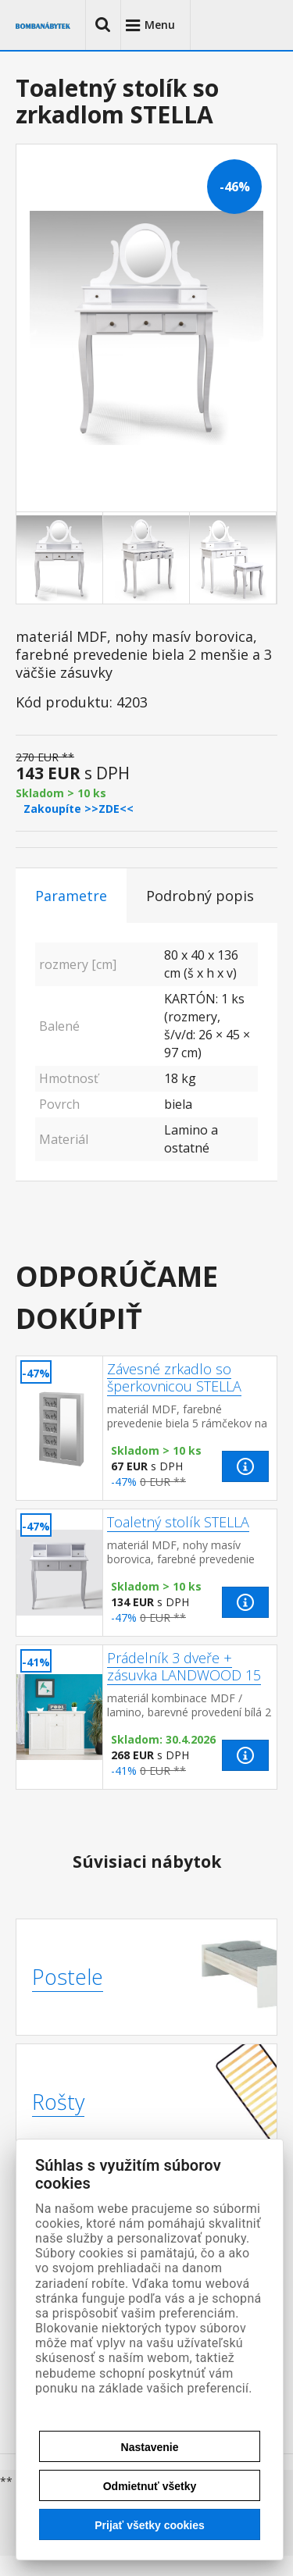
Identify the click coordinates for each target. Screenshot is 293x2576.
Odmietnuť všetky (150, 2486)
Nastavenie (150, 2447)
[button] (103, 25)
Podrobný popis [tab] (200, 895)
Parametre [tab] (71, 895)
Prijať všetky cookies (150, 2525)
